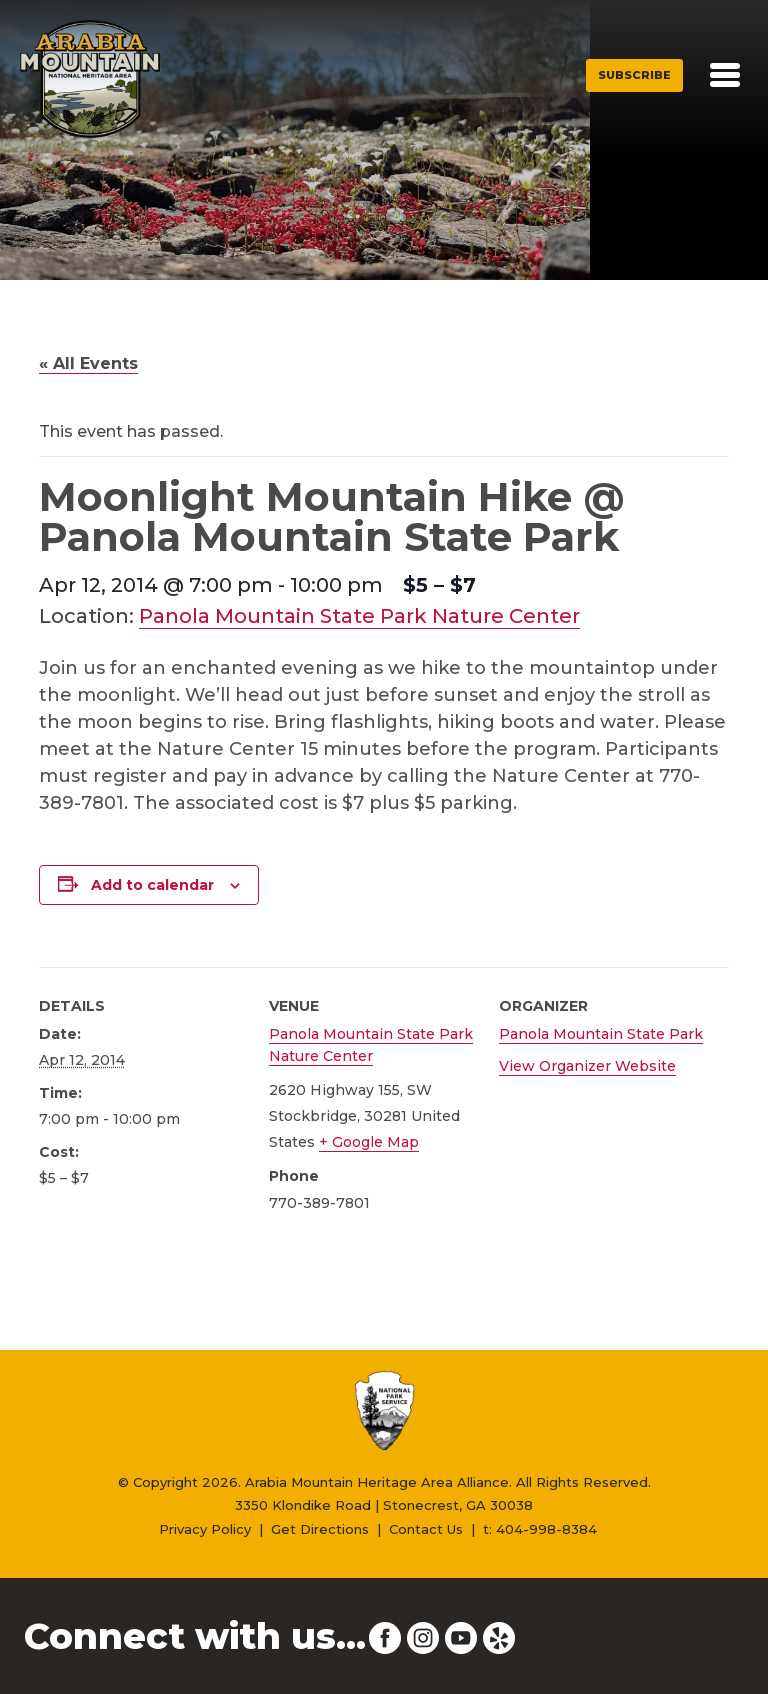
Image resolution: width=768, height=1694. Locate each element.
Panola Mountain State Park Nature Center (359, 616)
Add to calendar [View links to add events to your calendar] (152, 885)
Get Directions (320, 1529)
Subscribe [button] (634, 75)
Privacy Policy (205, 1529)
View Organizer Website (587, 1066)
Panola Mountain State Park (601, 1034)
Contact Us (426, 1529)
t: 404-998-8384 (540, 1529)
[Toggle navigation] (725, 75)
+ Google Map (369, 1142)
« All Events (88, 363)
